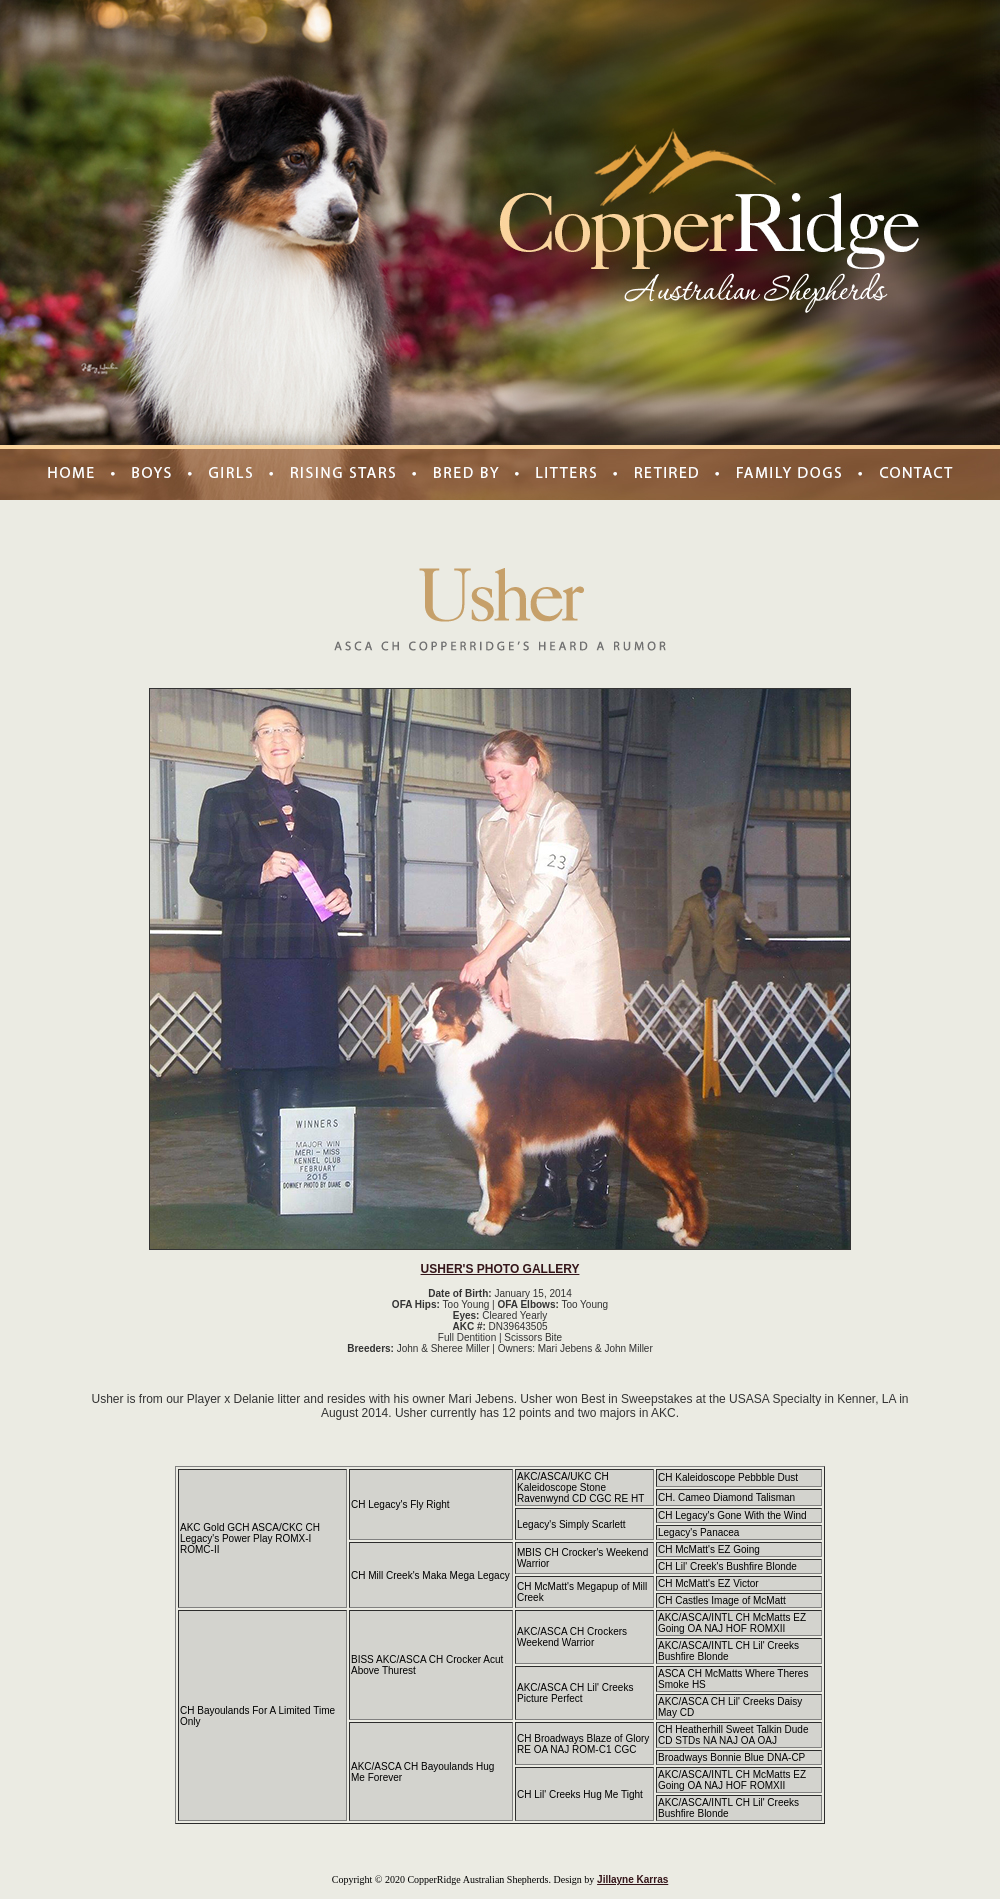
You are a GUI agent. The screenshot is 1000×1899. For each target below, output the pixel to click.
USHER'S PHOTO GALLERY (500, 1269)
